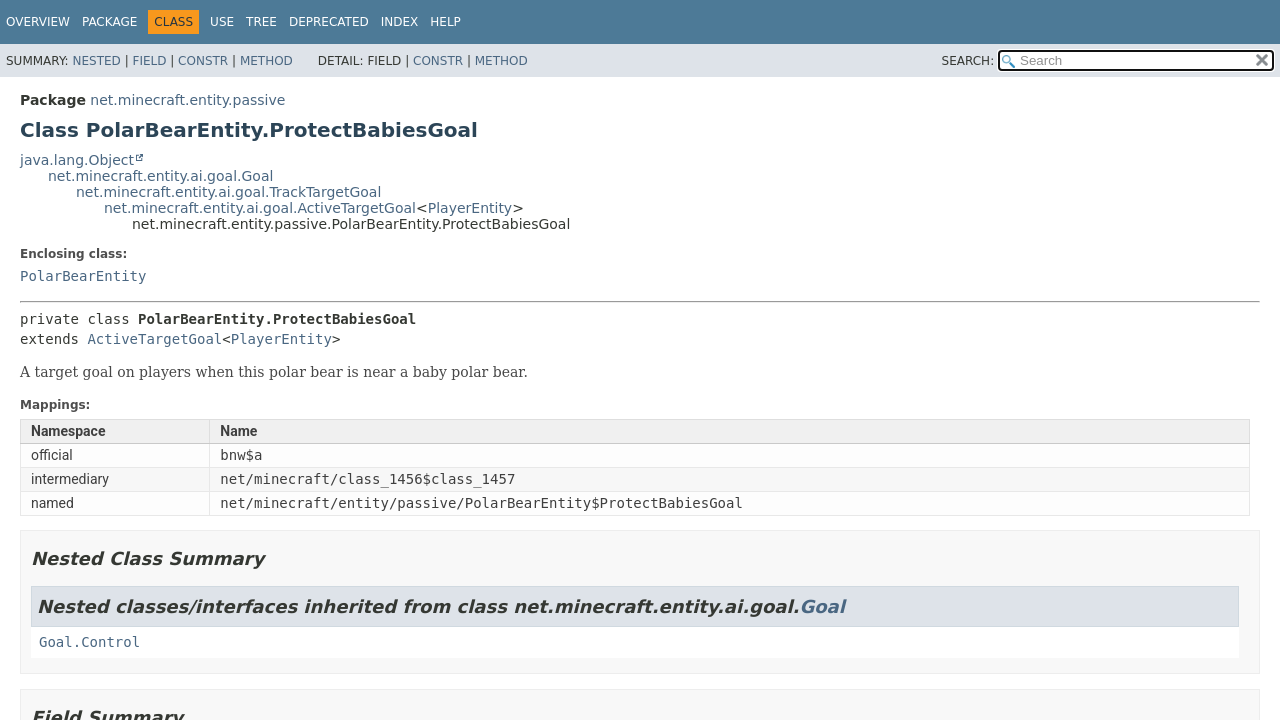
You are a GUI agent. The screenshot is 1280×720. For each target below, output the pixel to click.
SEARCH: (968, 61)
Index (400, 22)
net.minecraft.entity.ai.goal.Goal (160, 176)
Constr (203, 61)
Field (149, 61)
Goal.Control (89, 642)
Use (222, 22)
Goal (821, 606)
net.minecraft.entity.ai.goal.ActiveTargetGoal (260, 208)
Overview (38, 22)
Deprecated (329, 22)
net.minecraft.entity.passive (187, 100)
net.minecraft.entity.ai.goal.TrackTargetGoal (228, 192)
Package (109, 22)
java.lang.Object (77, 160)
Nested (96, 61)
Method (266, 61)
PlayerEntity (470, 208)
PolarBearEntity (83, 276)
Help (445, 22)
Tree (261, 22)
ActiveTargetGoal (154, 339)
